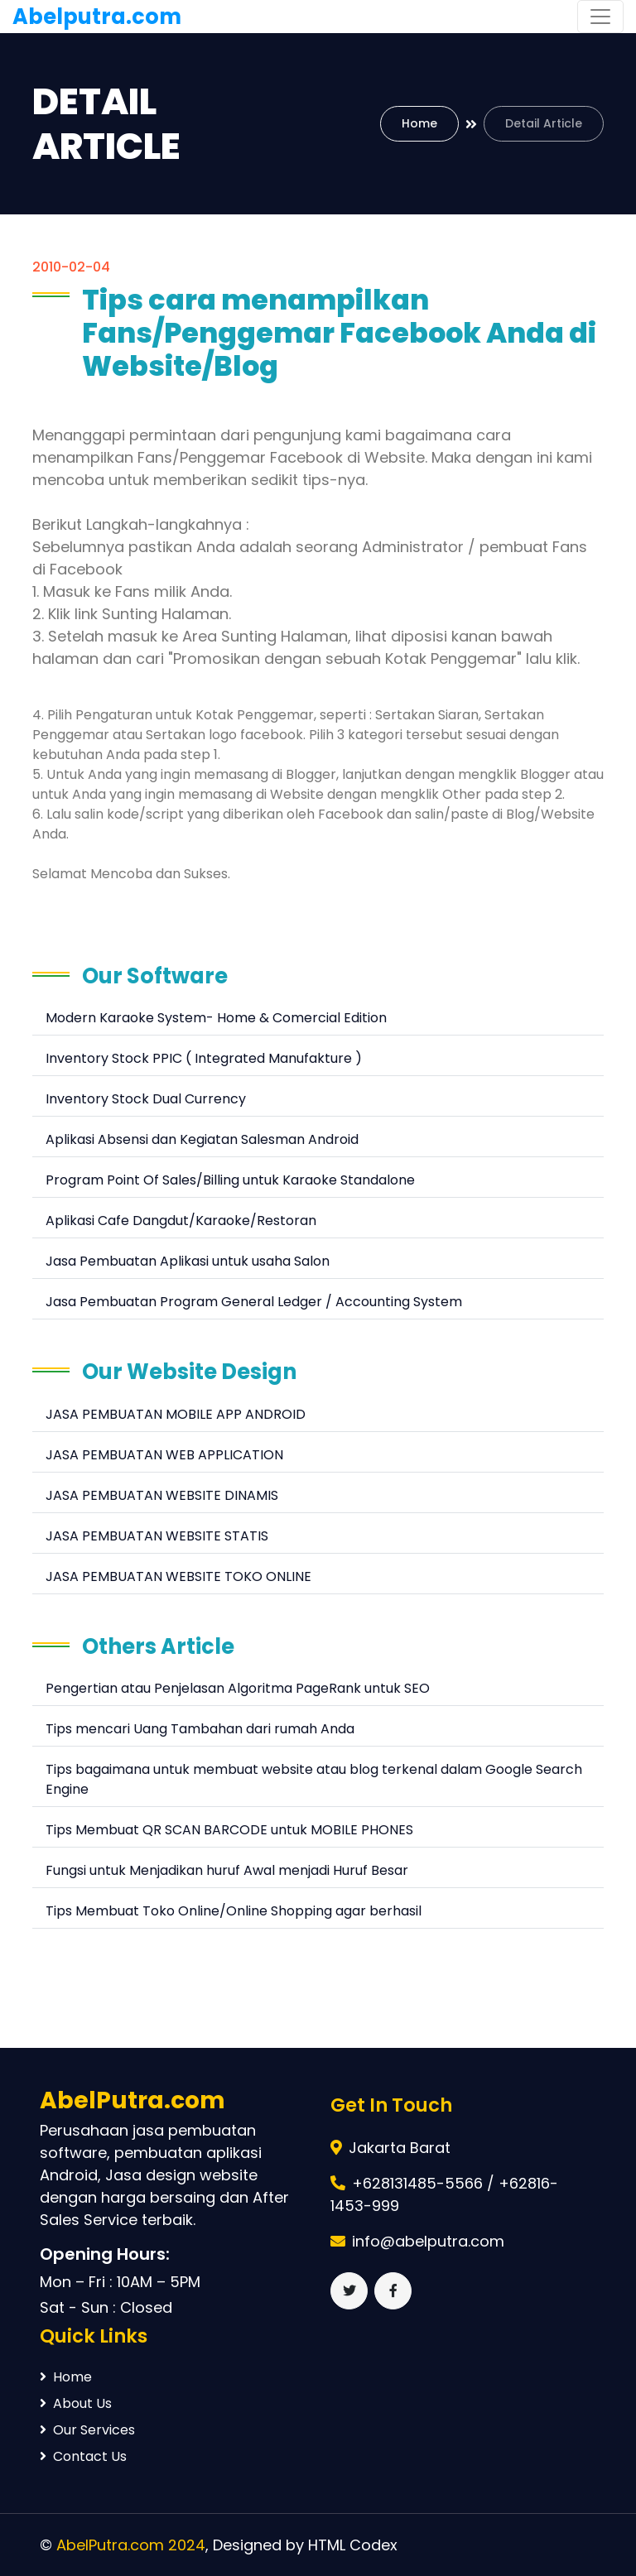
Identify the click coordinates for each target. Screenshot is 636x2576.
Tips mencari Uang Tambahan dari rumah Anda (200, 1728)
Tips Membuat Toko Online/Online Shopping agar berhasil (234, 1910)
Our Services (87, 2429)
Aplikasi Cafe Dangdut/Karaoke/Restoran (181, 1220)
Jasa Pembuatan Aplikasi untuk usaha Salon (188, 1261)
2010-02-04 (71, 266)
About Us (76, 2403)
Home (419, 123)
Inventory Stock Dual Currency (146, 1098)
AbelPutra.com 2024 (130, 2545)
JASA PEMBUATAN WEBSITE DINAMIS (162, 1495)
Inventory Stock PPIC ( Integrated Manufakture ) (204, 1058)
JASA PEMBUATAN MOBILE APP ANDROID (176, 1414)
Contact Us (83, 2456)
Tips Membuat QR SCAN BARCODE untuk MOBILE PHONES (229, 1829)
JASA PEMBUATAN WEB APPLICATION (164, 1454)
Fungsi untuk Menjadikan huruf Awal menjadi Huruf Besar (227, 1870)
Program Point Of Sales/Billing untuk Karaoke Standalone (230, 1179)
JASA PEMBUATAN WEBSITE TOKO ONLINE (178, 1576)
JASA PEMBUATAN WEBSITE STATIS (157, 1535)
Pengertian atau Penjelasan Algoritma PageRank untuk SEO (238, 1688)
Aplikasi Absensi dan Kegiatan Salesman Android (202, 1139)
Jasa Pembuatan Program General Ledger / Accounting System (254, 1301)
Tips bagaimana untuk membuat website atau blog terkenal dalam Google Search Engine (314, 1779)
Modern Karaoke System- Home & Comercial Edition (216, 1017)
